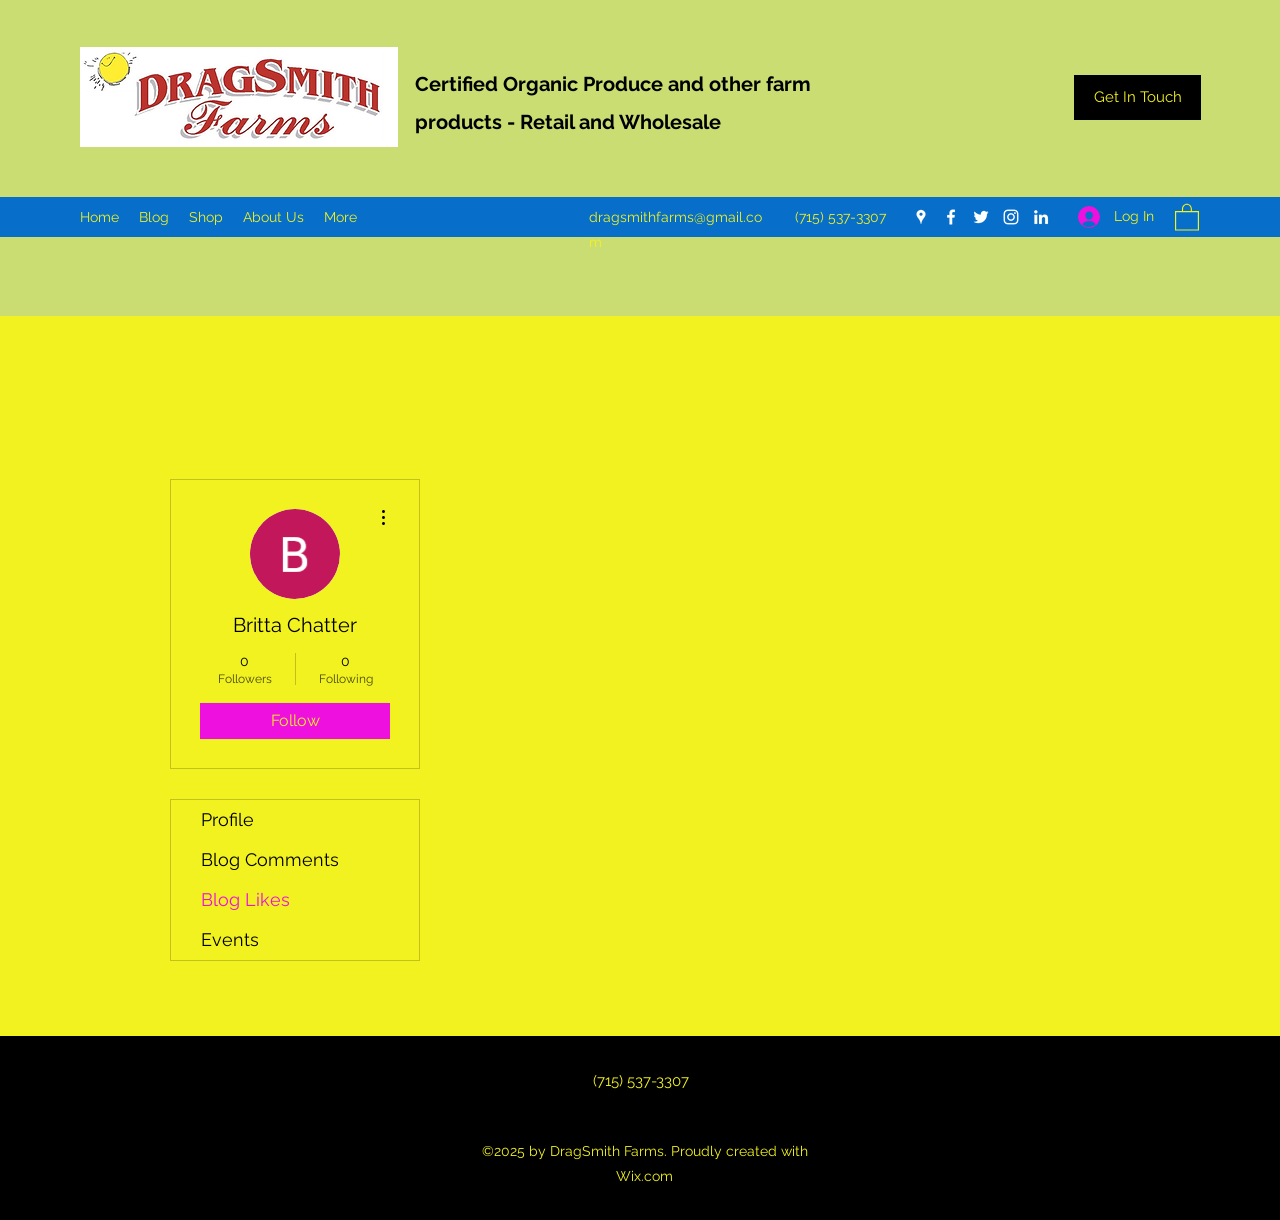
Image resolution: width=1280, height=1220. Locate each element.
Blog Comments (270, 859)
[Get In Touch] (1137, 97)
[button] (1187, 216)
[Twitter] (981, 217)
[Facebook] (951, 217)
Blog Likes (245, 899)
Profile (227, 819)
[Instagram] (1011, 217)
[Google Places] (921, 217)
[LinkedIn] (1041, 217)
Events (230, 939)
